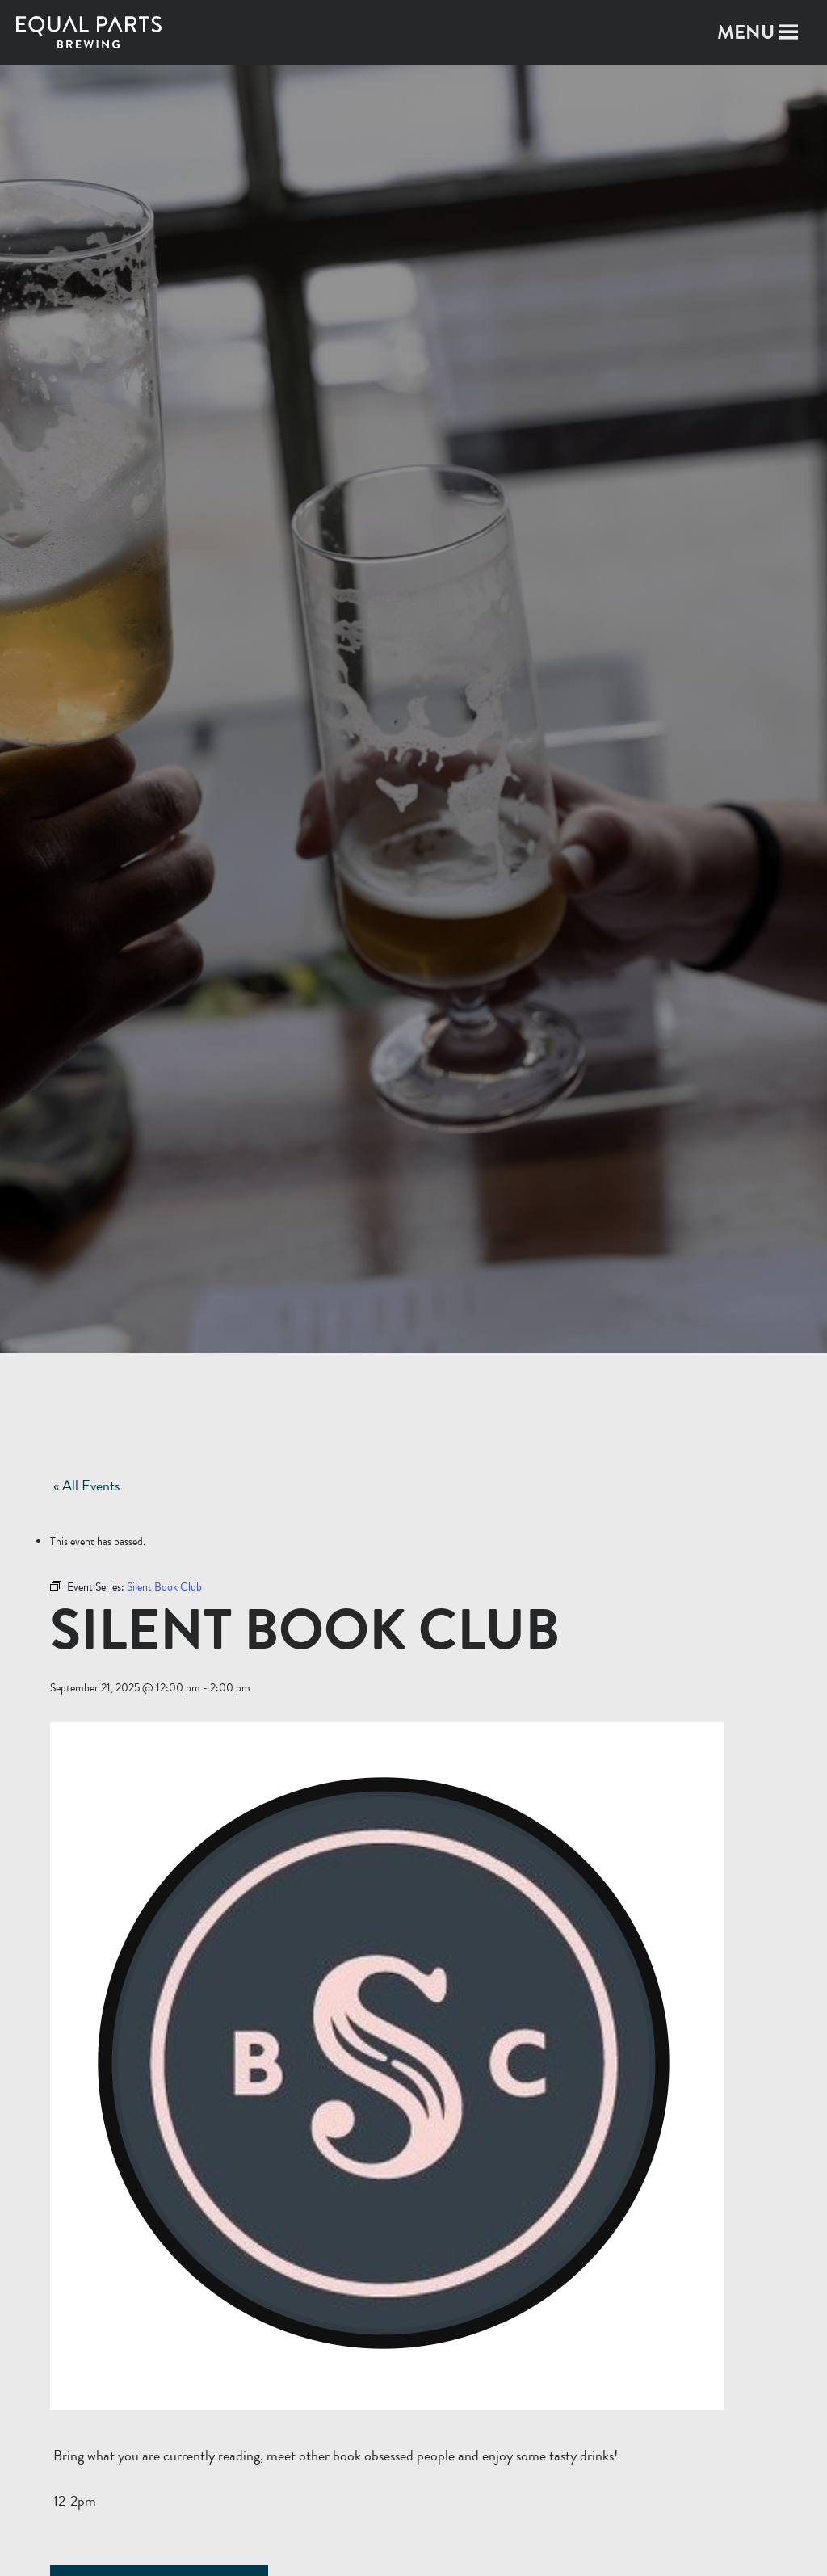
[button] (746, 32)
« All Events (86, 1485)
